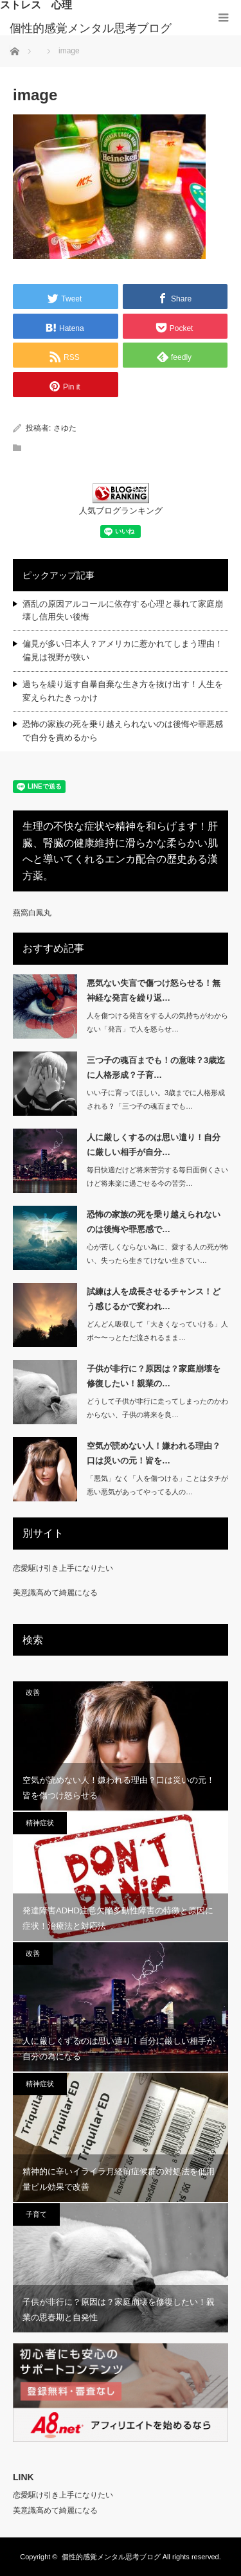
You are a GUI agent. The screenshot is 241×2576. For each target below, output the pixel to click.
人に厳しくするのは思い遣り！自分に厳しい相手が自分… (153, 1144)
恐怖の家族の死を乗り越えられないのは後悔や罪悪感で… (153, 1222)
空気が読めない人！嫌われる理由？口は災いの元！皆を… (153, 1453)
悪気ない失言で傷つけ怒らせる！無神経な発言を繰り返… (153, 990)
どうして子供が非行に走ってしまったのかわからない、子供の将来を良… (157, 1407)
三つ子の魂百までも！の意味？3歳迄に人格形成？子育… (156, 1067)
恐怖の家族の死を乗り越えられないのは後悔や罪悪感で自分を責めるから (122, 730)
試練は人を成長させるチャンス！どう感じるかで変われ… (153, 1299)
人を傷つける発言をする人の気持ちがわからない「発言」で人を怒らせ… (157, 1022)
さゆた (64, 428)
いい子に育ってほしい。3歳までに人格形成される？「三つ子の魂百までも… (156, 1099)
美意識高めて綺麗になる (55, 1592)
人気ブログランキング (121, 510)
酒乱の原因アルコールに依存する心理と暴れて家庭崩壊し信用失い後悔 (122, 610)
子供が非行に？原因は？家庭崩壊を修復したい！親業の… (153, 1376)
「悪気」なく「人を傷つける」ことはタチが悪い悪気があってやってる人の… (157, 1485)
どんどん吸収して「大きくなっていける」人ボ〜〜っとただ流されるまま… (157, 1330)
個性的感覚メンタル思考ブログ (91, 28)
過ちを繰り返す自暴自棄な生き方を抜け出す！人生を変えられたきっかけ (122, 690)
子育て (36, 2214)
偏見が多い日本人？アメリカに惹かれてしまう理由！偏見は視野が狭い (122, 650)
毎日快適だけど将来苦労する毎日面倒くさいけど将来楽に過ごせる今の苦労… (157, 1176)
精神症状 (40, 1823)
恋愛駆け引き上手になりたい (63, 1568)
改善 (33, 1692)
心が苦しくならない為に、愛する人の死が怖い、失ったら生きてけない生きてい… (157, 1253)
